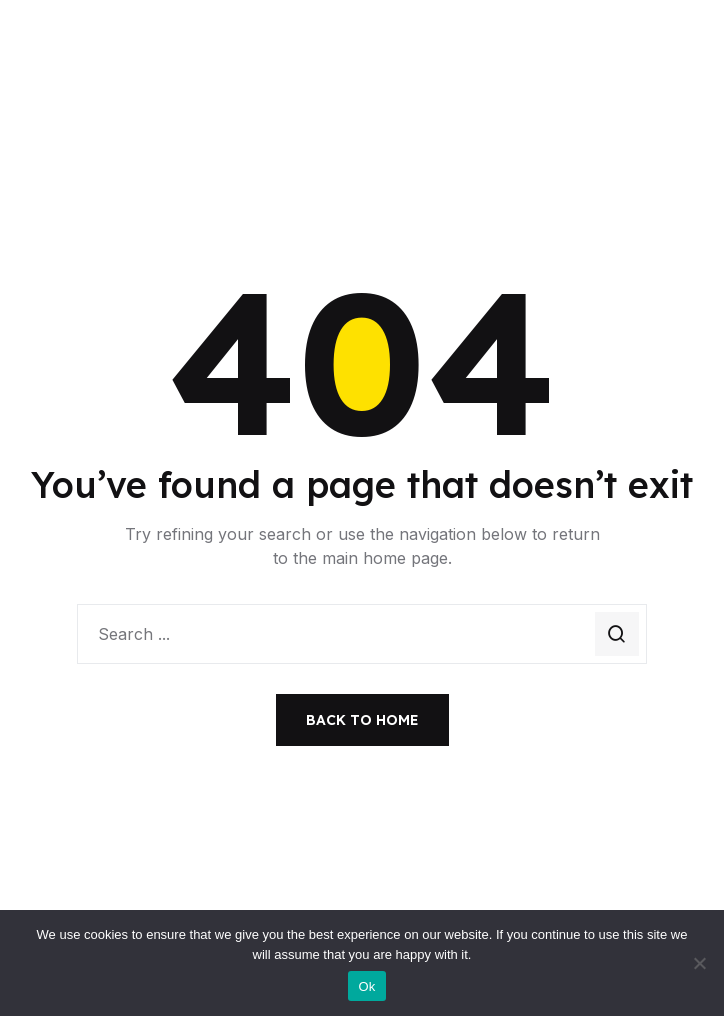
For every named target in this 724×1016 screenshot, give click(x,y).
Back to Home (362, 720)
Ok (366, 986)
